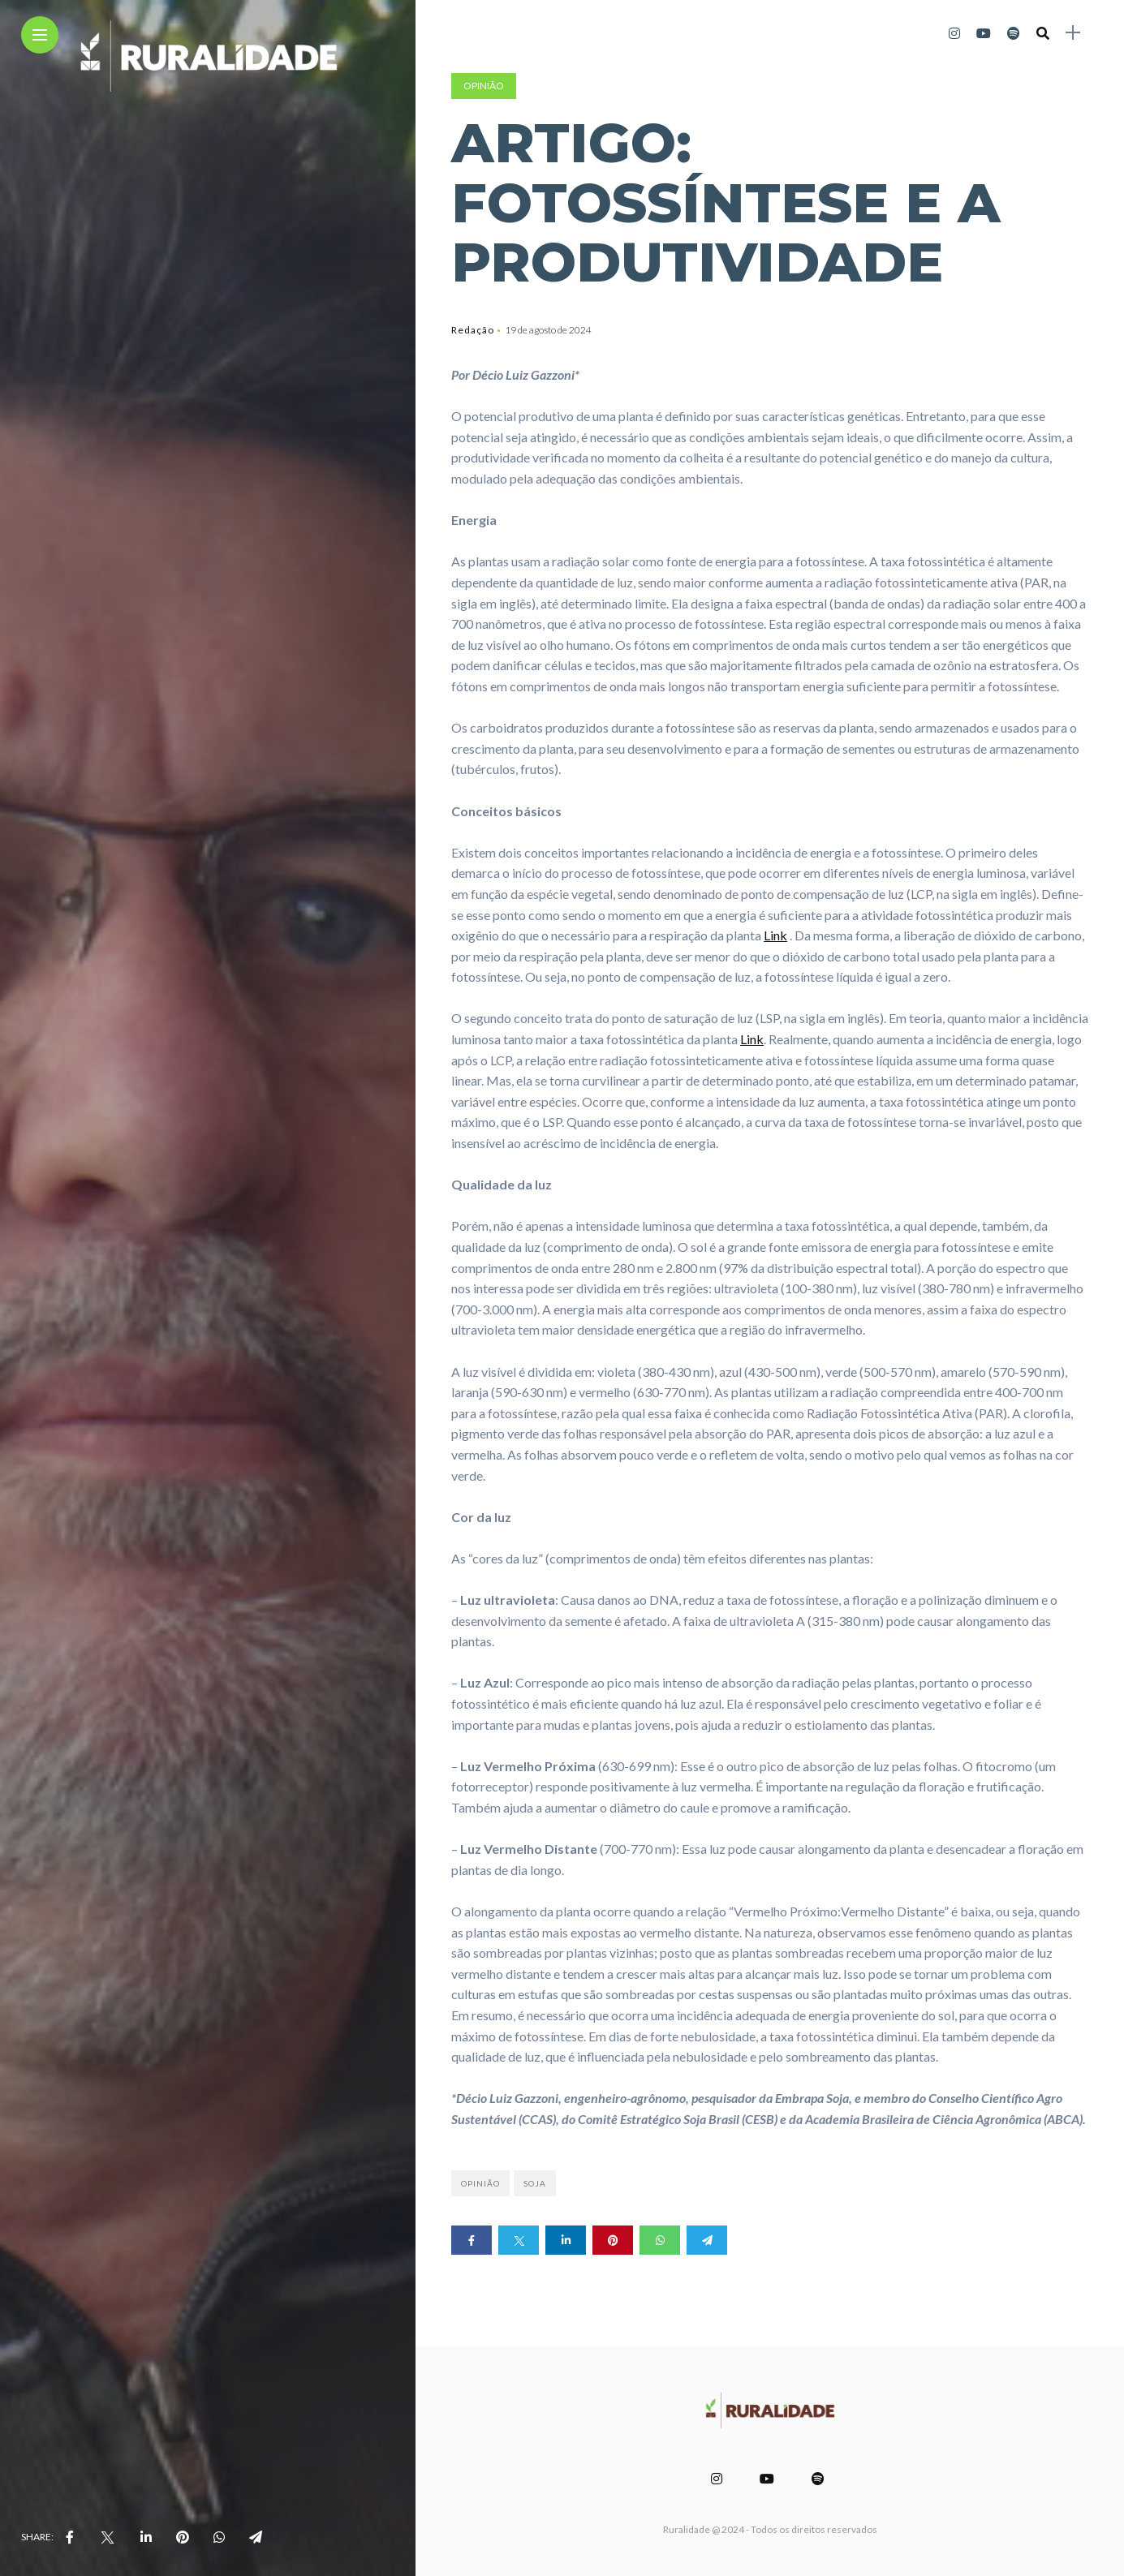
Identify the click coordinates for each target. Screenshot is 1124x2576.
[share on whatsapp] (219, 2537)
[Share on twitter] (518, 2240)
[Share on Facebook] (471, 2240)
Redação (472, 330)
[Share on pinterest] (612, 2240)
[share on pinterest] (182, 2537)
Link (775, 935)
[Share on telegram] (707, 2240)
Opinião (483, 86)
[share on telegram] (255, 2537)
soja (534, 2183)
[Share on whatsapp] (660, 2240)
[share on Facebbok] (70, 2537)
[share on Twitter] (107, 2537)
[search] (1042, 33)
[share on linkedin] (146, 2537)
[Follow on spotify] (1013, 33)
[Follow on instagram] (954, 33)
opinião (480, 2183)
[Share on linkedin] (565, 2240)
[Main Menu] (39, 35)
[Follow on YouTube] (983, 33)
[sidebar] (1073, 33)
